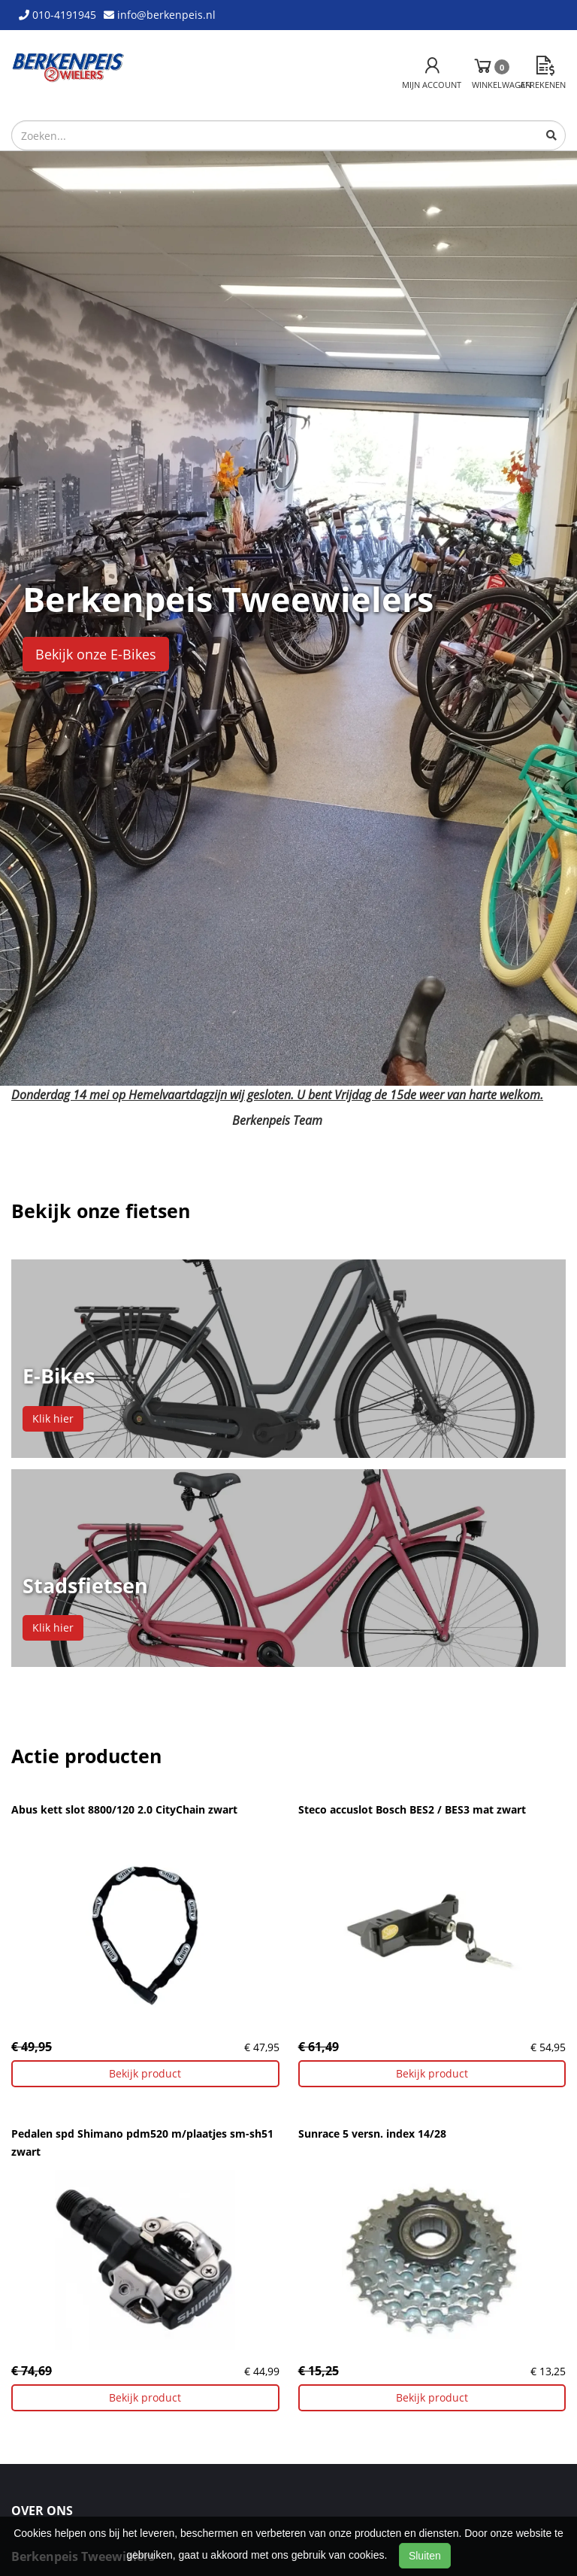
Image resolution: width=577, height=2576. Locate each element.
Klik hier (53, 1418)
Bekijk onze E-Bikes (95, 654)
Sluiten (425, 2556)
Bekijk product (145, 2073)
